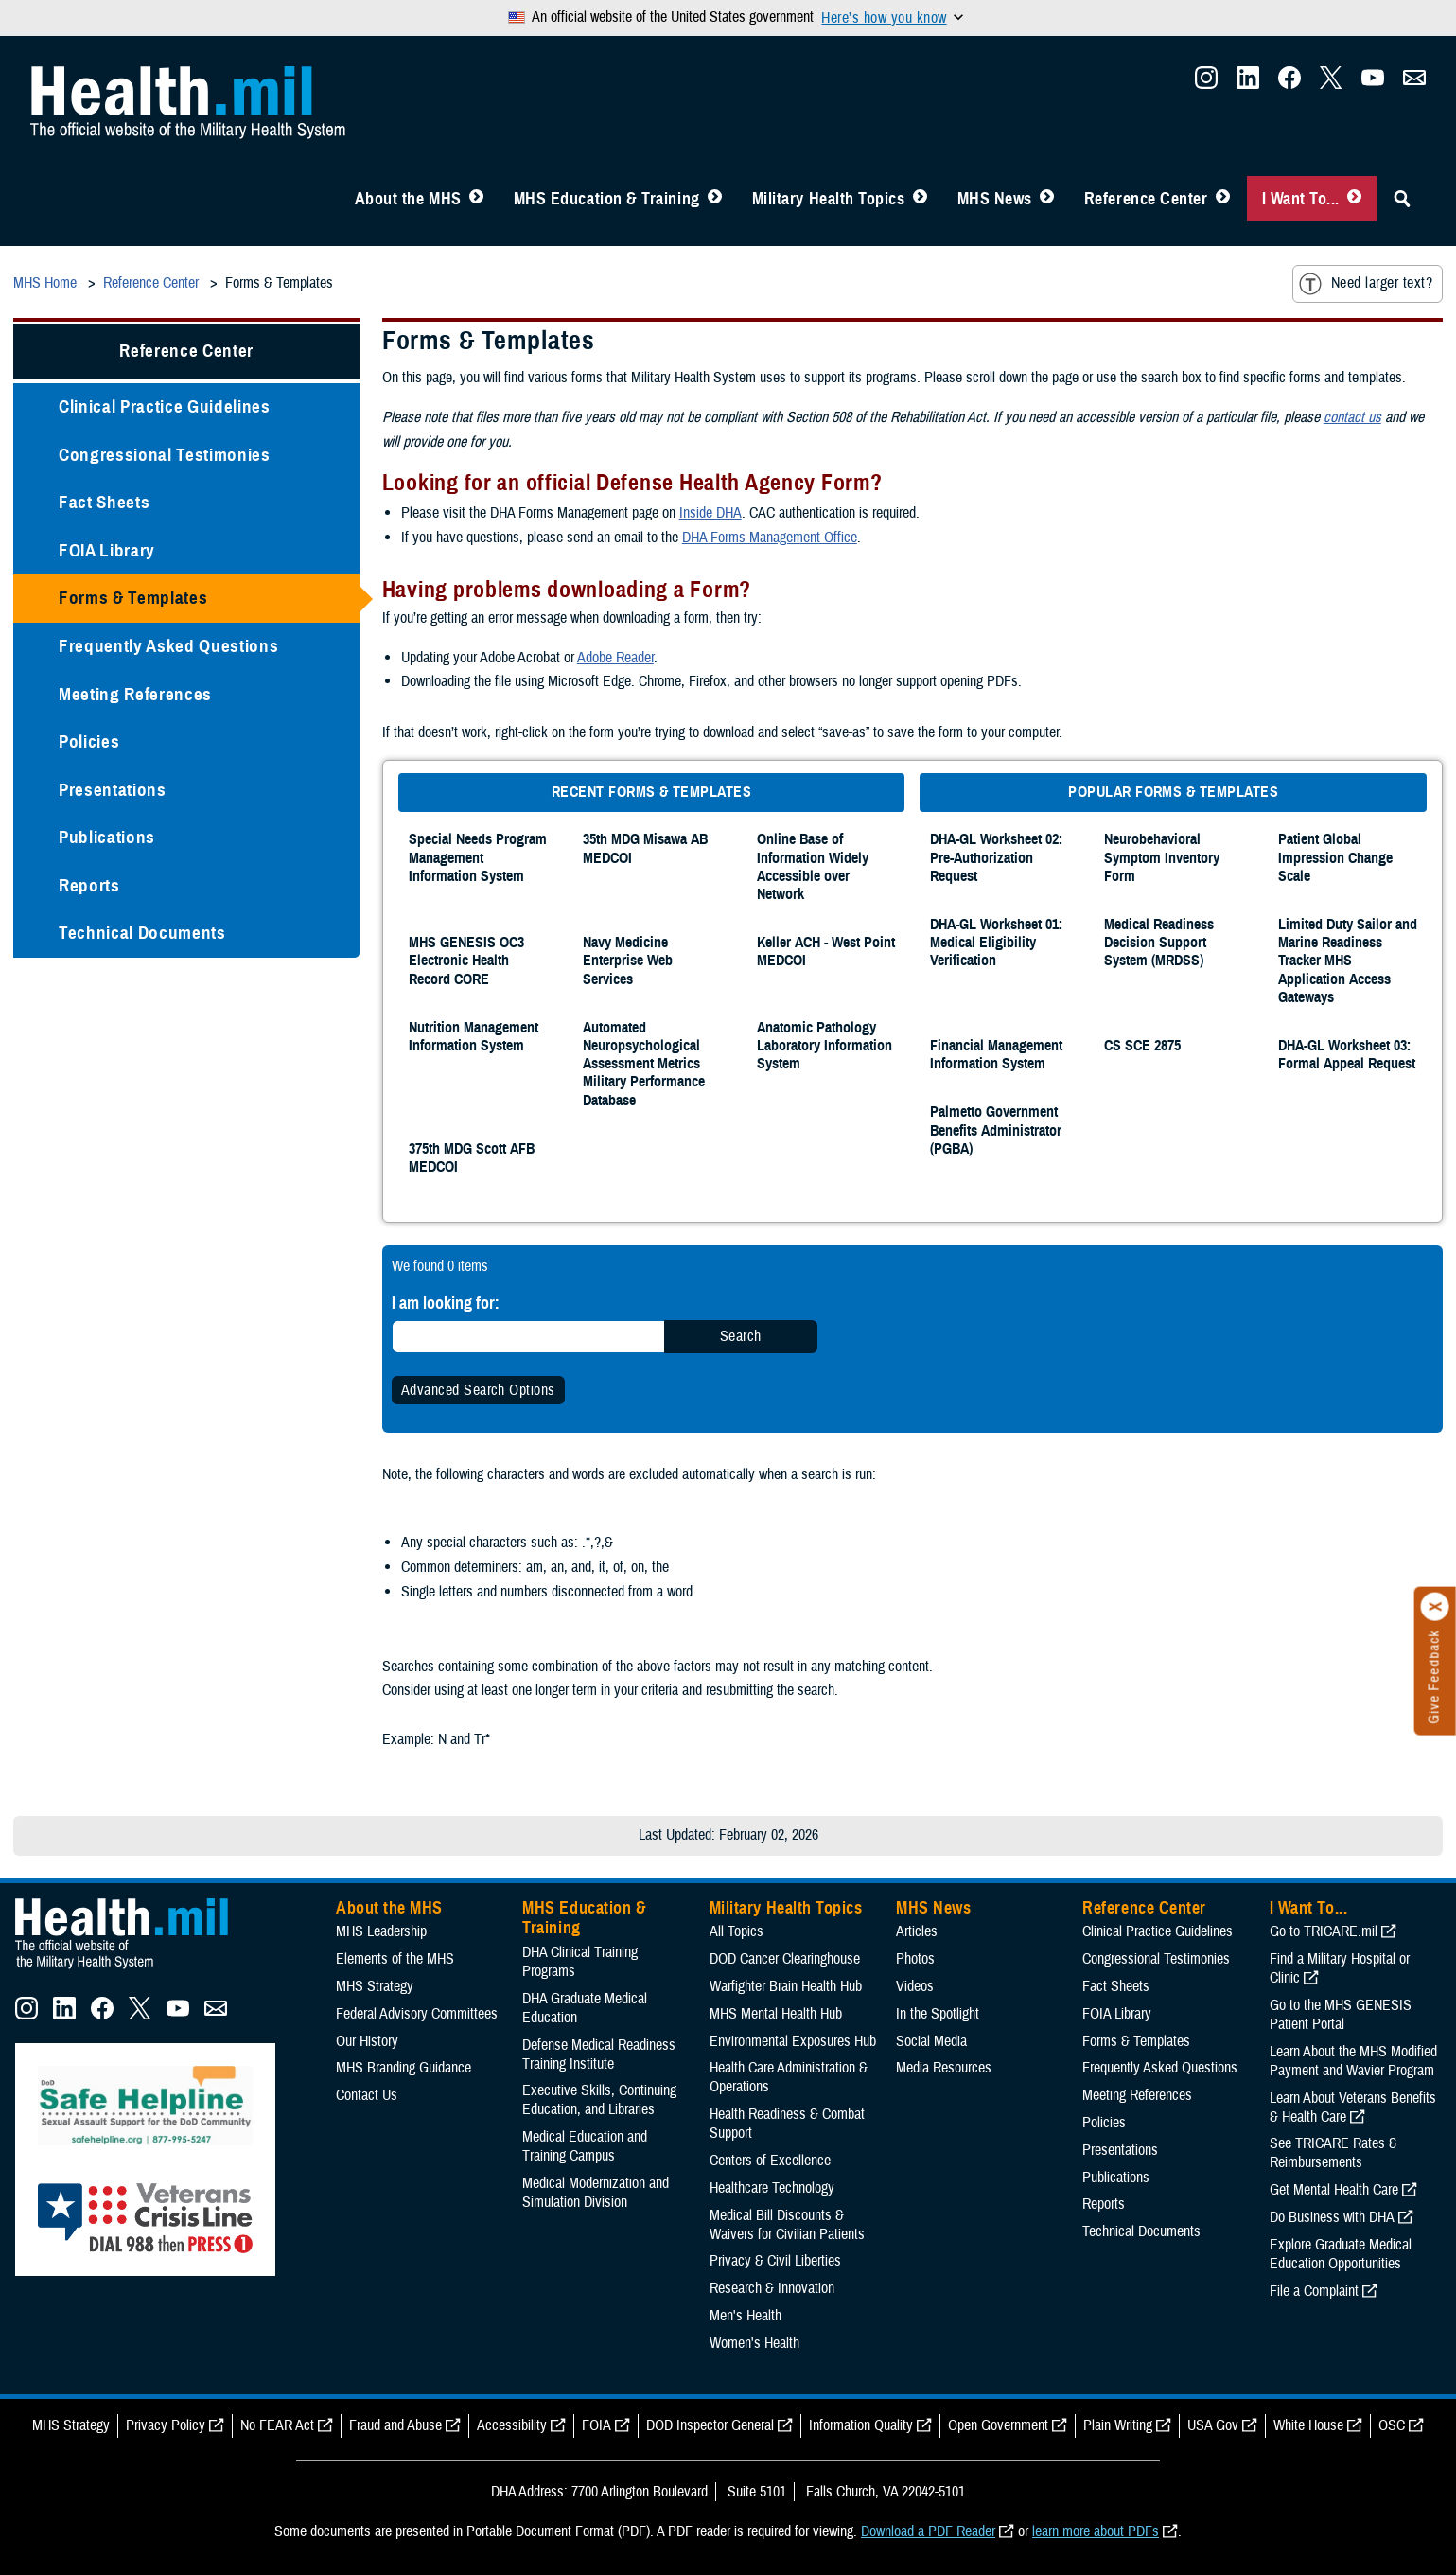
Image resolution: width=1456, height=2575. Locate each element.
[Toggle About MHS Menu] (476, 198)
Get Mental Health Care (1334, 2189)
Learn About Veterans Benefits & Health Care (1353, 2107)
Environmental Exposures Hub (793, 2041)
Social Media (931, 2041)
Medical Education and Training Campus (584, 2146)
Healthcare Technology (772, 2187)
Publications (107, 837)
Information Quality (861, 2425)
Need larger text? (1365, 284)
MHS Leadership (381, 1931)
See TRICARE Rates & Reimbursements (1333, 2153)
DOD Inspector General (710, 2425)
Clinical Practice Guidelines (165, 406)
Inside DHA (710, 512)
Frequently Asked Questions (168, 646)
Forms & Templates (133, 597)
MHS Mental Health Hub (776, 2013)
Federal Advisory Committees (417, 2013)
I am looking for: (446, 1303)
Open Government (998, 2425)
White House (1308, 2425)
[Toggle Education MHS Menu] (715, 198)
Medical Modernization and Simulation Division (595, 2193)
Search (741, 1336)
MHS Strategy (374, 1986)
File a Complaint (1314, 2291)
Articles (917, 1931)
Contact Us (366, 2095)
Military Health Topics (828, 198)
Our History (367, 2041)
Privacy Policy (165, 2425)
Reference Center (1146, 198)
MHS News (994, 198)
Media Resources (943, 2067)
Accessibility (512, 2425)
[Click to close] (1435, 1607)
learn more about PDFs (1095, 2531)
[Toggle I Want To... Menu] (1354, 198)
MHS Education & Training (607, 198)
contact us (1352, 417)
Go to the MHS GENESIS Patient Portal (1341, 2015)
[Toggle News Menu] (1047, 198)
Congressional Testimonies (165, 455)
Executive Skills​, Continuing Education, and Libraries (599, 2100)
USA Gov (1212, 2425)
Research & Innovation (772, 2288)
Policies (89, 741)
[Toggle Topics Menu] (920, 198)
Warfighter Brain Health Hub (786, 1986)
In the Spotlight (937, 2013)
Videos (915, 1986)
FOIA (596, 2425)
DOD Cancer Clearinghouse (785, 1958)
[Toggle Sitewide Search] (1402, 198)
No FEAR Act (277, 2425)
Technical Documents (142, 933)
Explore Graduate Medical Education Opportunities (1341, 2254)
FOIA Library (107, 550)
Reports (89, 885)
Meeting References (135, 694)
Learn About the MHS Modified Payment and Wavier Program (1353, 2061)
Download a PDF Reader (928, 2531)
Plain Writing (1117, 2425)
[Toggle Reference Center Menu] (1223, 198)
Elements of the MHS (395, 1958)
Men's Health (745, 2315)
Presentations (113, 790)
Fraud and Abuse (395, 2425)
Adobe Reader (615, 657)
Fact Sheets (104, 502)
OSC (1391, 2425)
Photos (915, 1958)
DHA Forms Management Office (769, 537)
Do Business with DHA (1332, 2217)
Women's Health (754, 2343)
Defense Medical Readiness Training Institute (598, 2054)
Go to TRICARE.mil (1323, 1931)
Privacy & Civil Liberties (775, 2260)
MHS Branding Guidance (403, 2067)
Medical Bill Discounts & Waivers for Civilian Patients (787, 2225)
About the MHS (408, 198)
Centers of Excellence (770, 2160)
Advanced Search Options (478, 1390)
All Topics (736, 1931)
